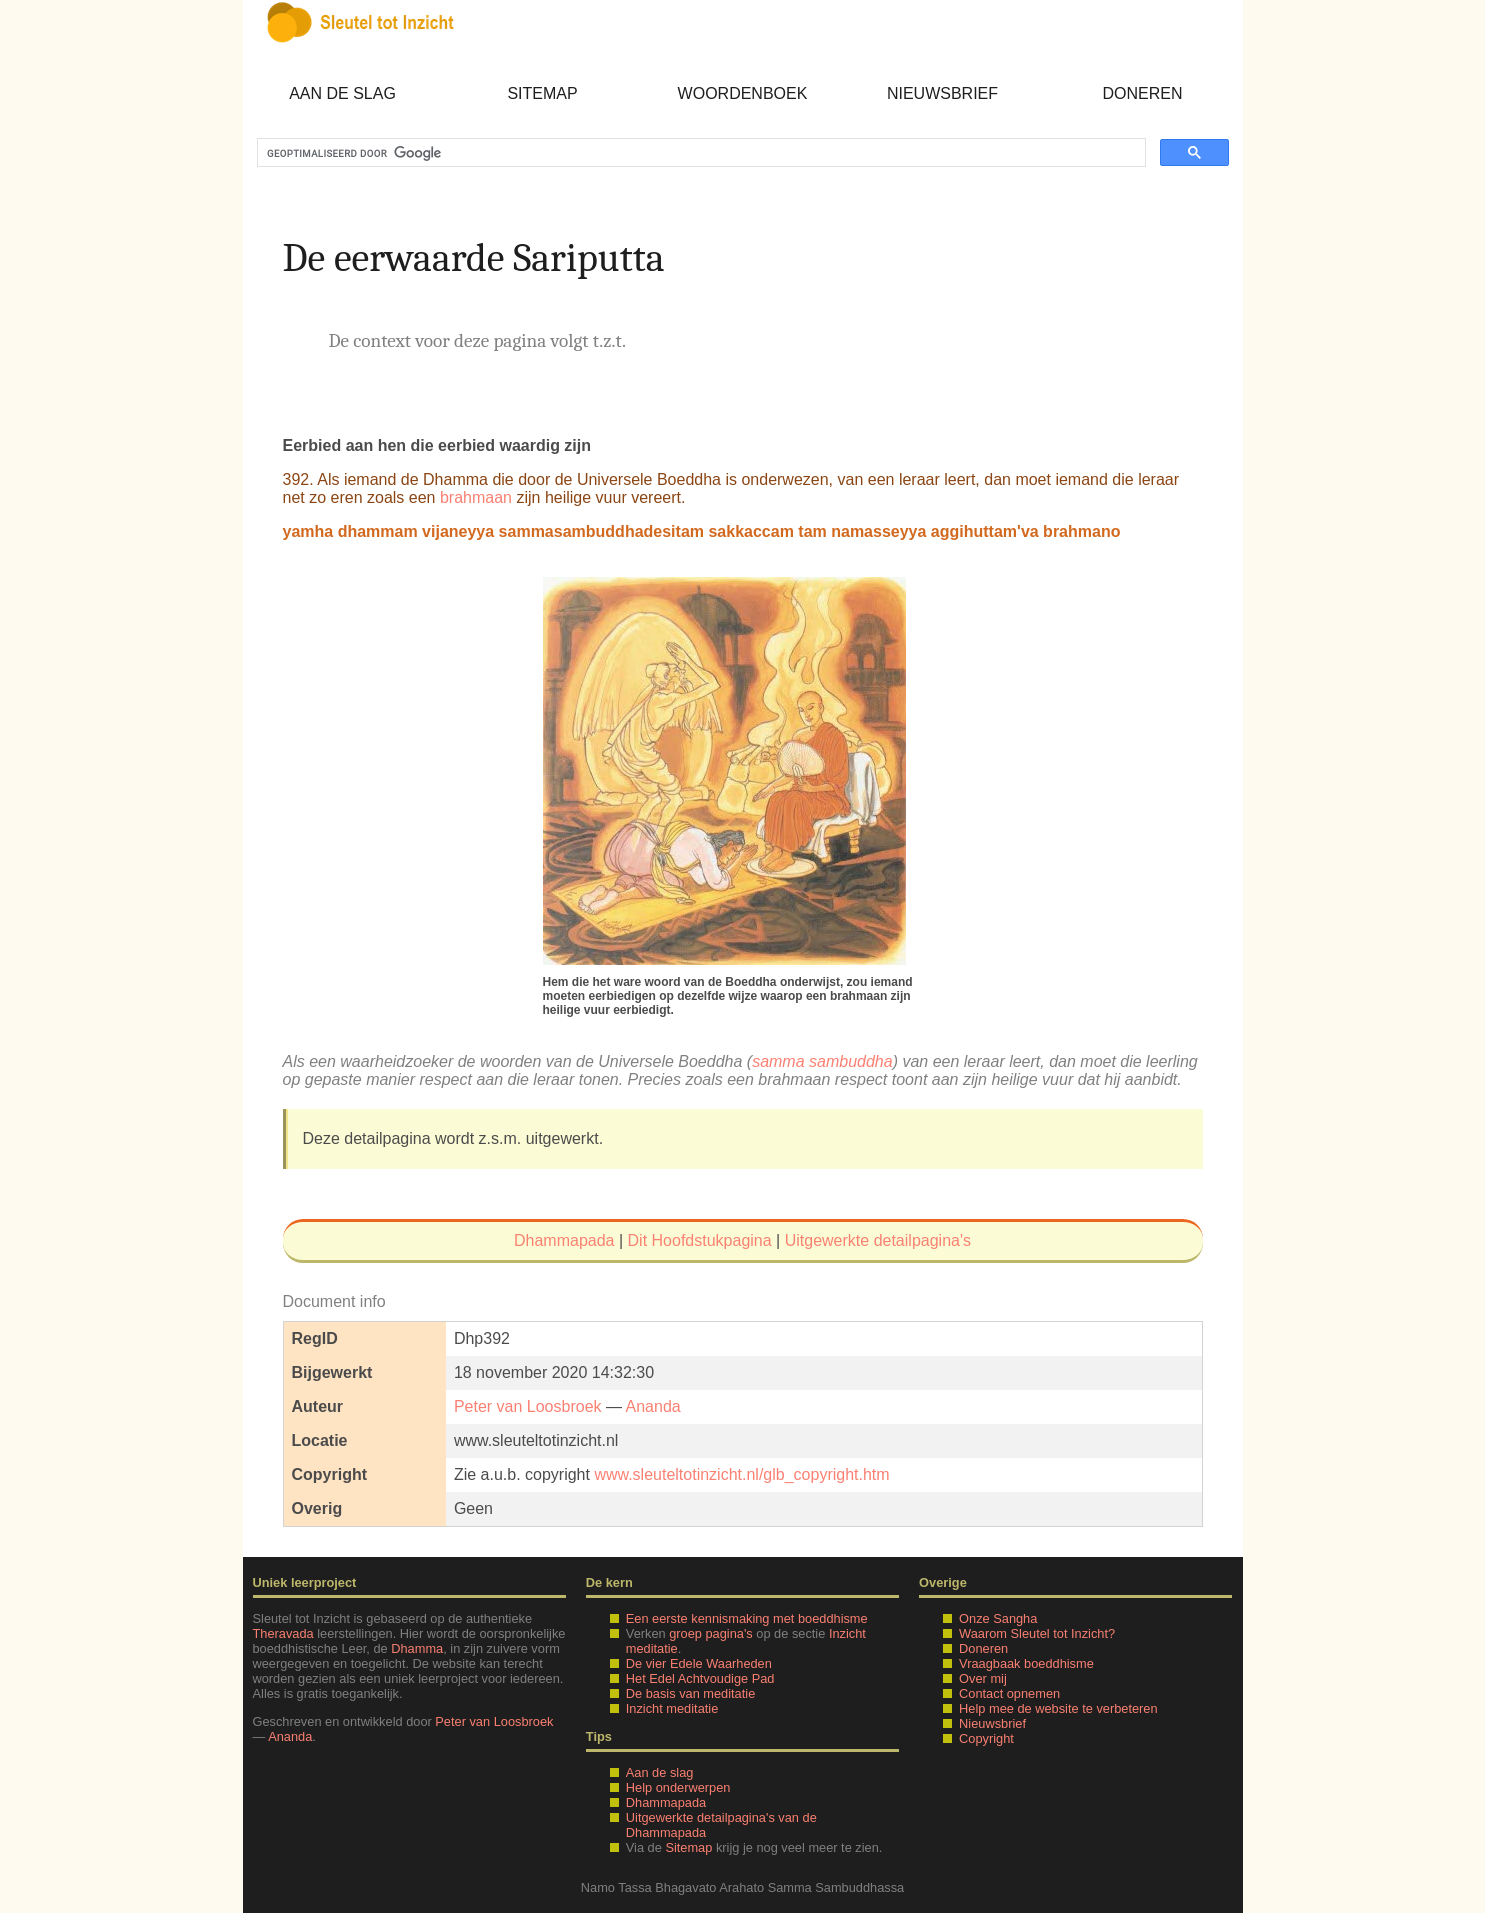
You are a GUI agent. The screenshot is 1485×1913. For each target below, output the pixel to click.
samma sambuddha (822, 1061)
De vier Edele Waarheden (699, 1663)
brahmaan (476, 497)
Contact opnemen (1009, 1693)
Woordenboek (743, 93)
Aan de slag (342, 93)
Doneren (1142, 93)
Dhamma (417, 1648)
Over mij (983, 1678)
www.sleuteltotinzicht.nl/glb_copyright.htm (741, 1474)
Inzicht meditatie (672, 1708)
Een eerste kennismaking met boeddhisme (747, 1618)
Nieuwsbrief (942, 93)
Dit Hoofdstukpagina (700, 1240)
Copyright (986, 1738)
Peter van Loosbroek (528, 1406)
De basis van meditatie (690, 1693)
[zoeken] (699, 153)
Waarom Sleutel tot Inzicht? (1037, 1633)
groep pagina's (711, 1633)
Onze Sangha (998, 1618)
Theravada (283, 1633)
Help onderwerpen (678, 1787)
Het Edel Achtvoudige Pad (700, 1678)
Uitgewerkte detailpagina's (878, 1240)
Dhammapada (564, 1240)
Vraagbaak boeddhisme (1026, 1663)
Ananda (653, 1406)
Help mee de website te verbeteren (1058, 1708)
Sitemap (542, 93)
